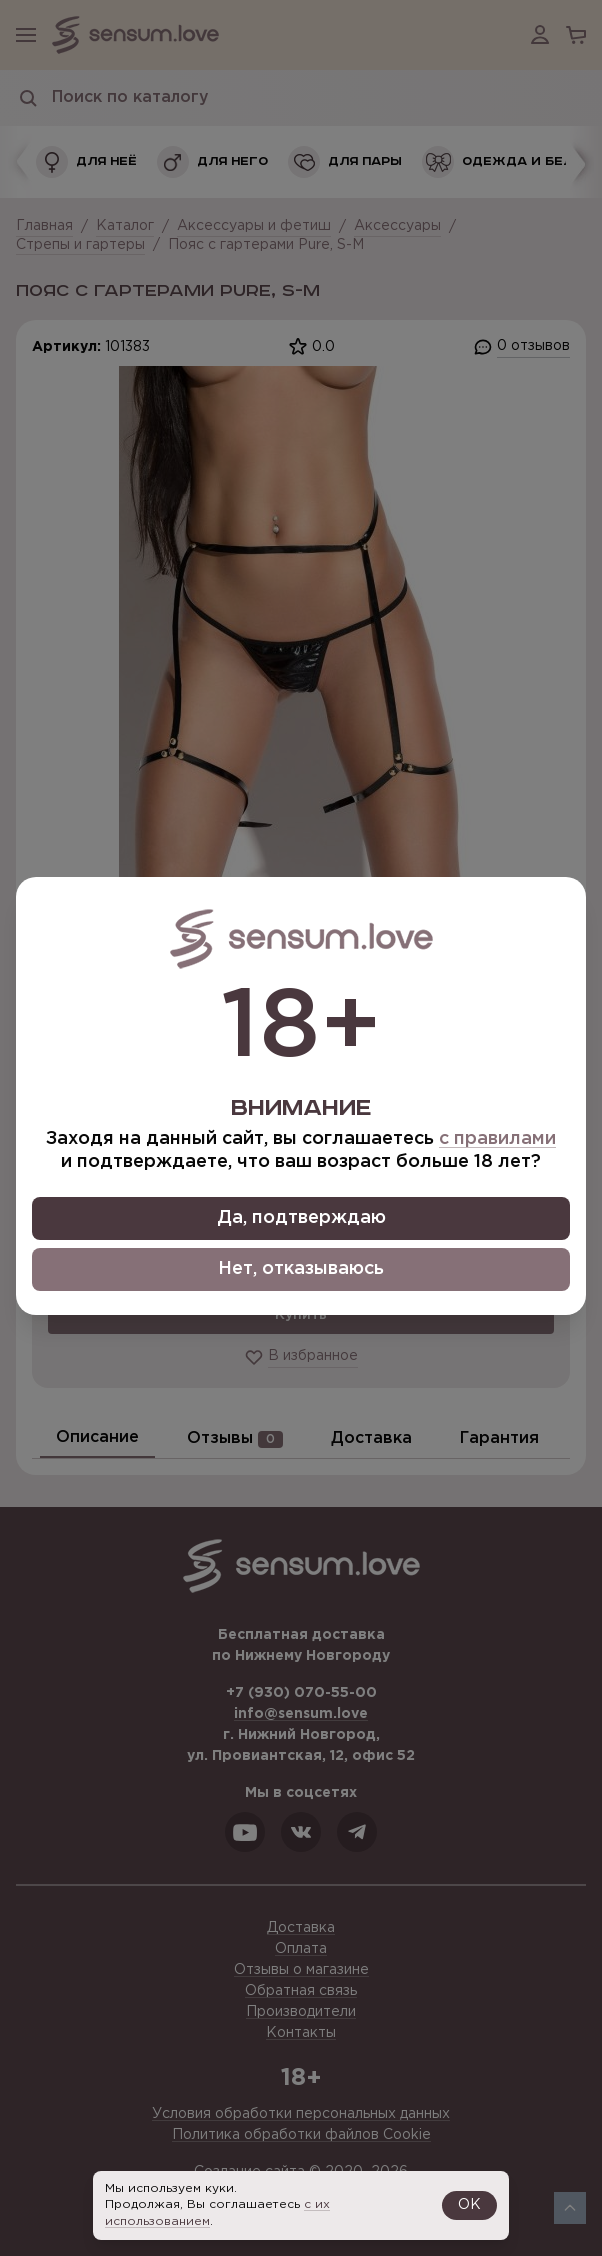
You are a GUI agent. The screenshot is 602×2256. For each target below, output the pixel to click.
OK (469, 2205)
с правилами (497, 1139)
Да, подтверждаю (301, 1218)
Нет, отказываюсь (301, 1269)
